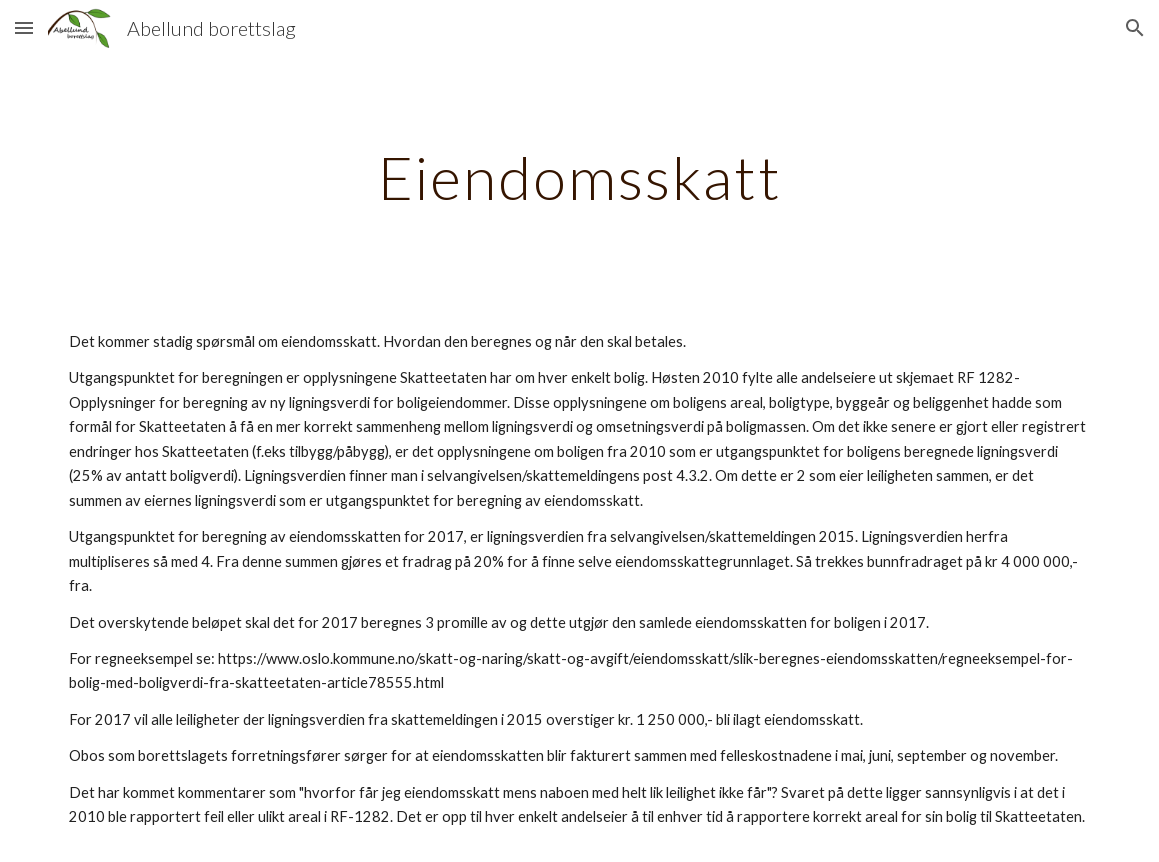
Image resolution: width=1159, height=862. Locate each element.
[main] (579, 177)
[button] (24, 27)
